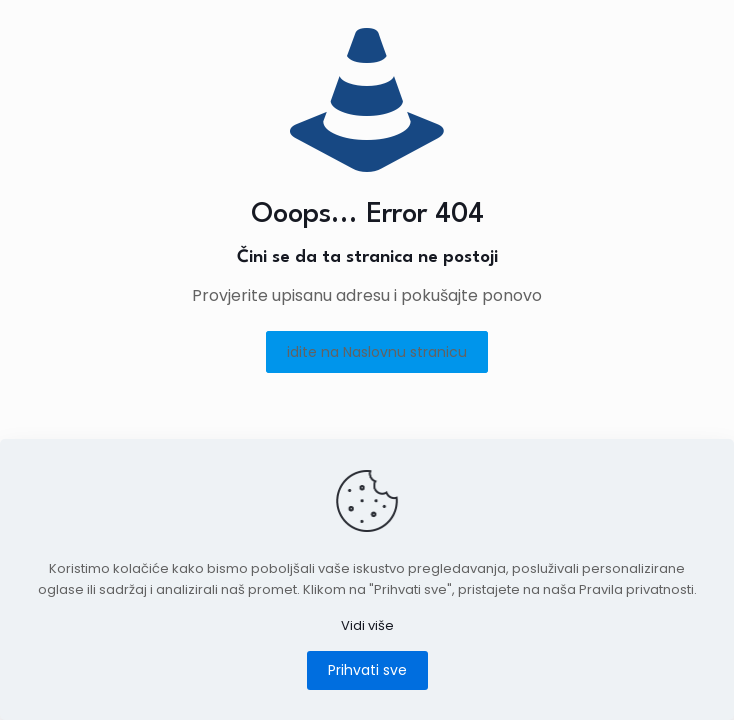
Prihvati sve (367, 670)
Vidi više (367, 625)
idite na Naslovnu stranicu (377, 352)
